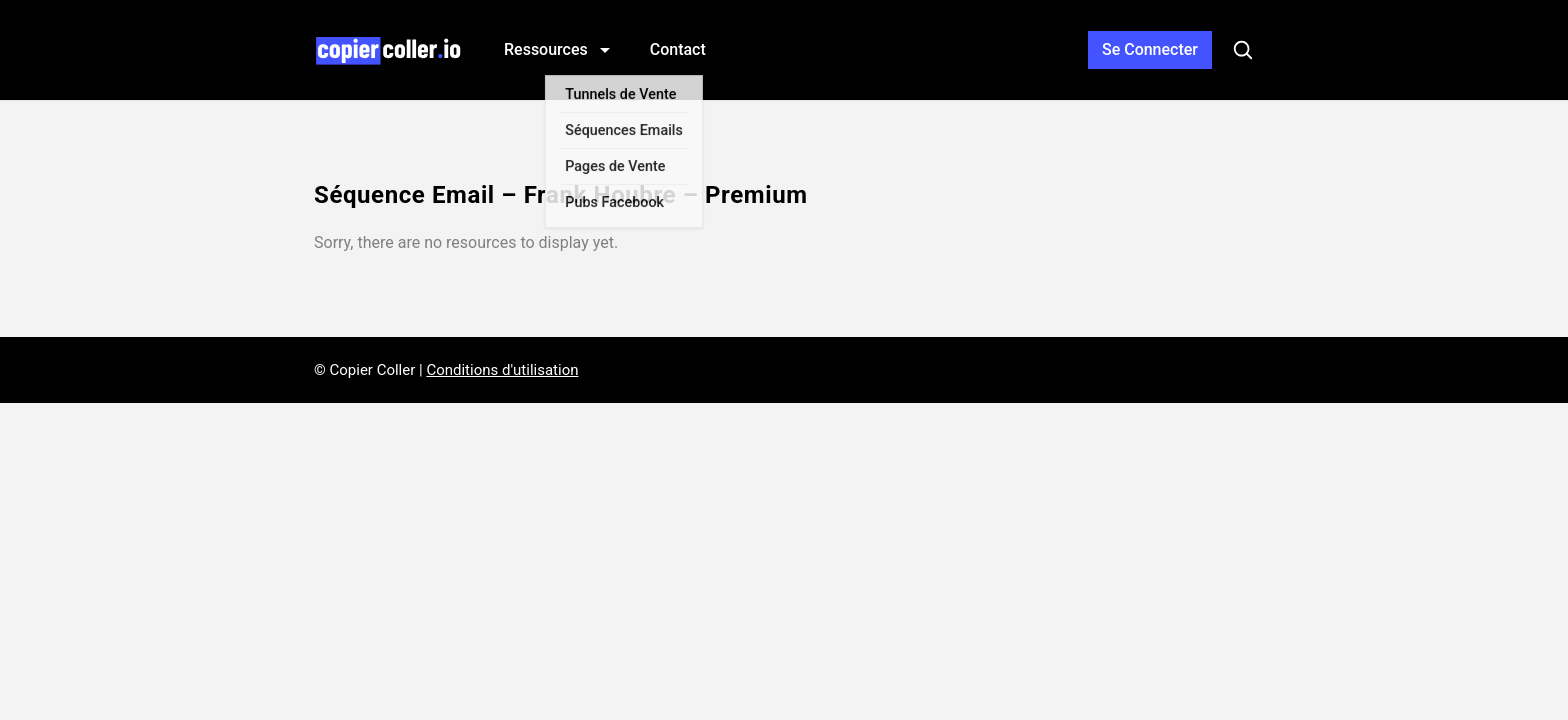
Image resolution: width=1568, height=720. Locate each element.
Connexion (1150, 50)
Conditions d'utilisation (502, 370)
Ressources (548, 49)
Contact (678, 49)
